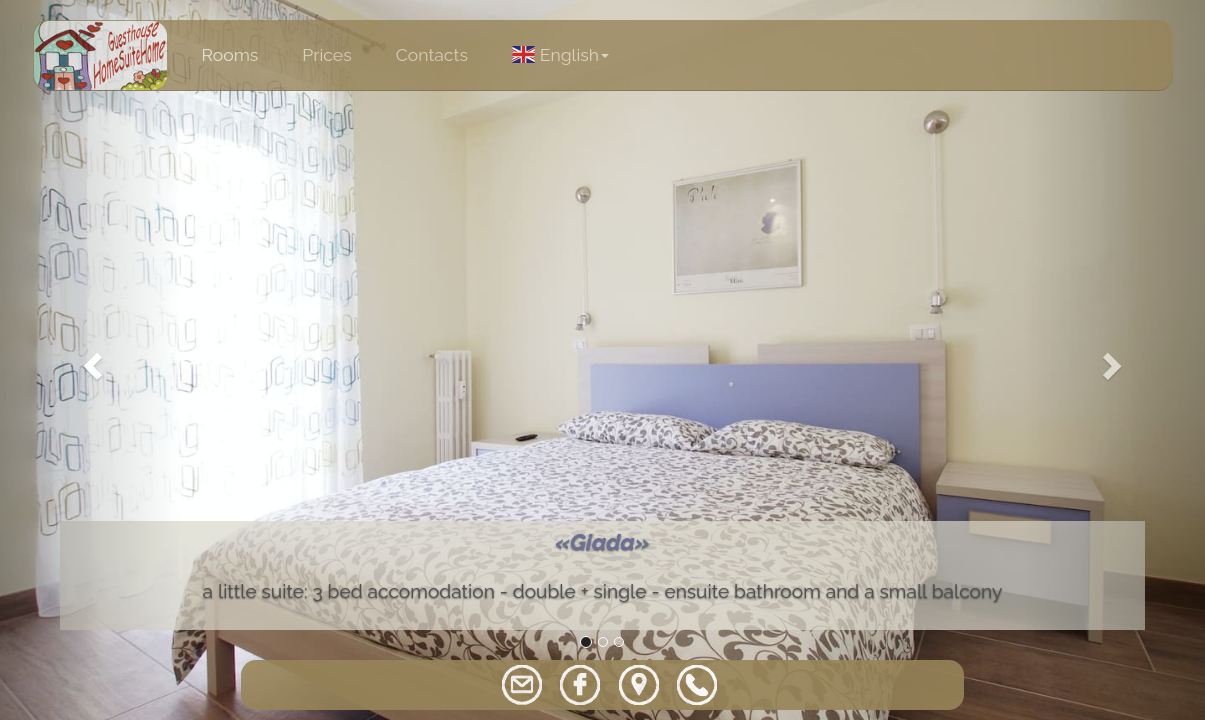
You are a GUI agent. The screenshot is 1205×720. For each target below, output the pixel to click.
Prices (326, 54)
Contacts (432, 54)
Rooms (230, 54)
